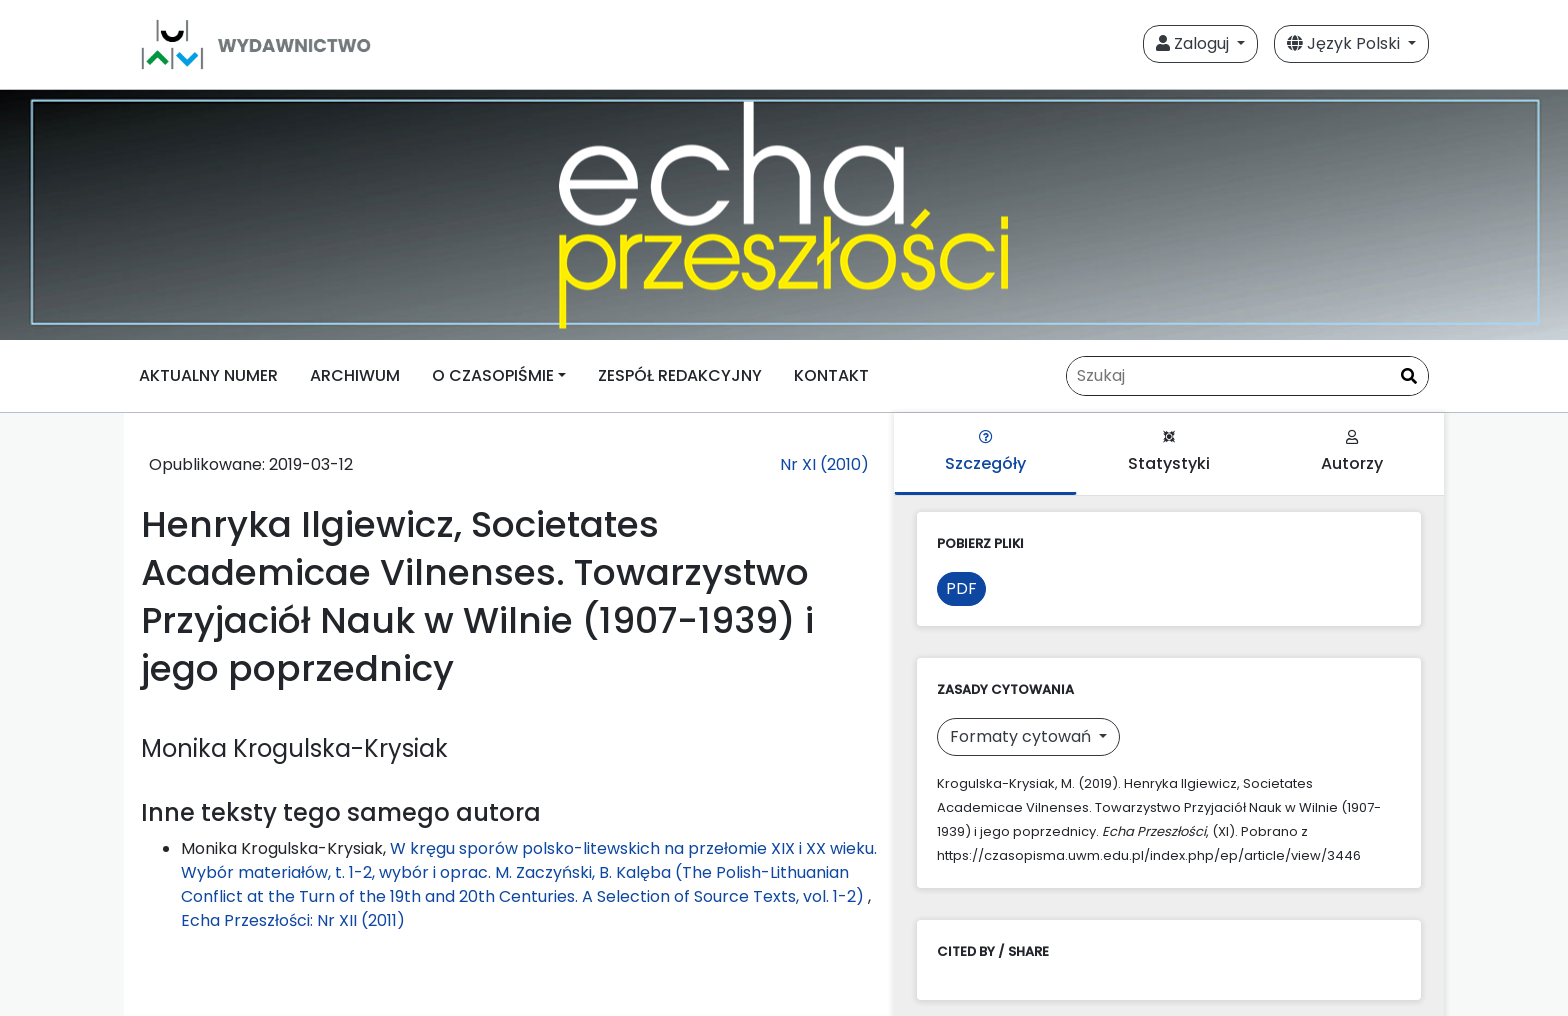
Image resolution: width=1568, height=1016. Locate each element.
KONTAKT (831, 375)
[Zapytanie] (1247, 376)
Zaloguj (1194, 43)
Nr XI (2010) (824, 464)
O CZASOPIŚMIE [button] (493, 375)
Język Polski (1345, 43)
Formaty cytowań (1022, 736)
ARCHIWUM (355, 375)
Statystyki (1169, 452)
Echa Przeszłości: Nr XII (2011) (293, 920)
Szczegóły (985, 452)
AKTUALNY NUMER (208, 375)
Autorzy (1352, 452)
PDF (961, 588)
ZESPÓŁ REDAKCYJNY (680, 375)
